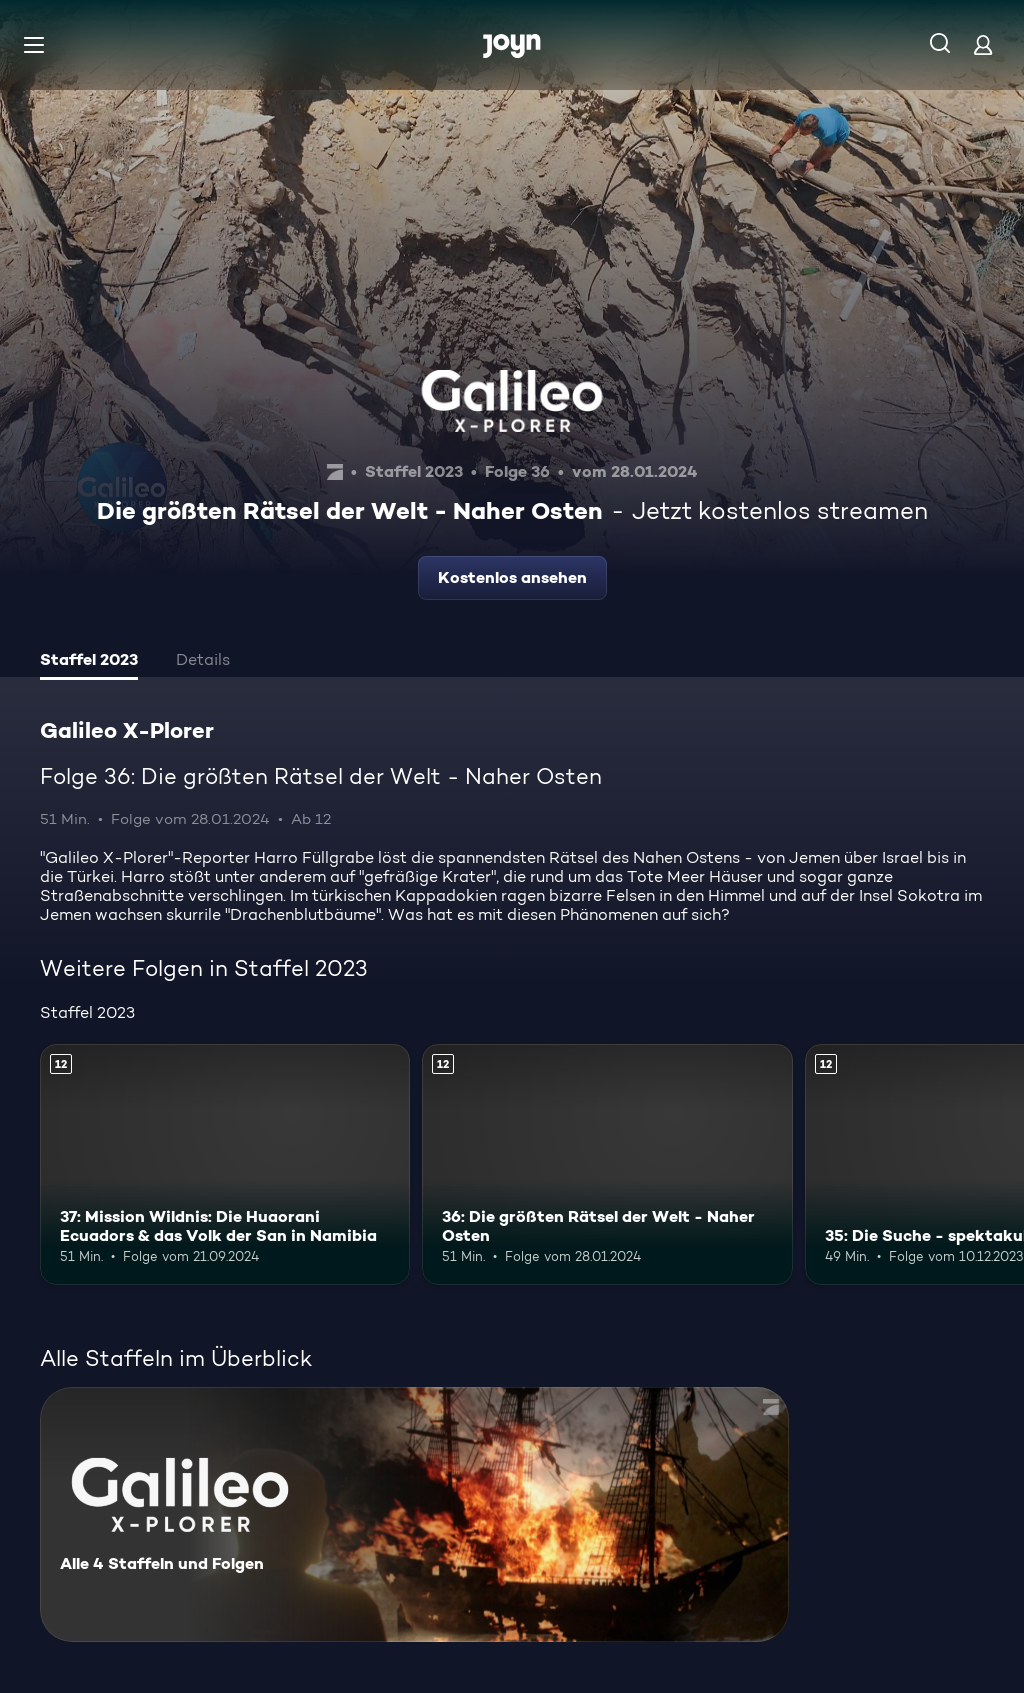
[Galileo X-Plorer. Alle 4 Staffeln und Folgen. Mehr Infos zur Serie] (414, 1514)
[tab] (89, 662)
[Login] (983, 44)
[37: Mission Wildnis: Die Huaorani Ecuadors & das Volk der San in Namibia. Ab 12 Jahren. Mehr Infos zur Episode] (225, 1164)
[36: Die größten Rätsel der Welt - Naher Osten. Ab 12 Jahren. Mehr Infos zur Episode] (607, 1164)
